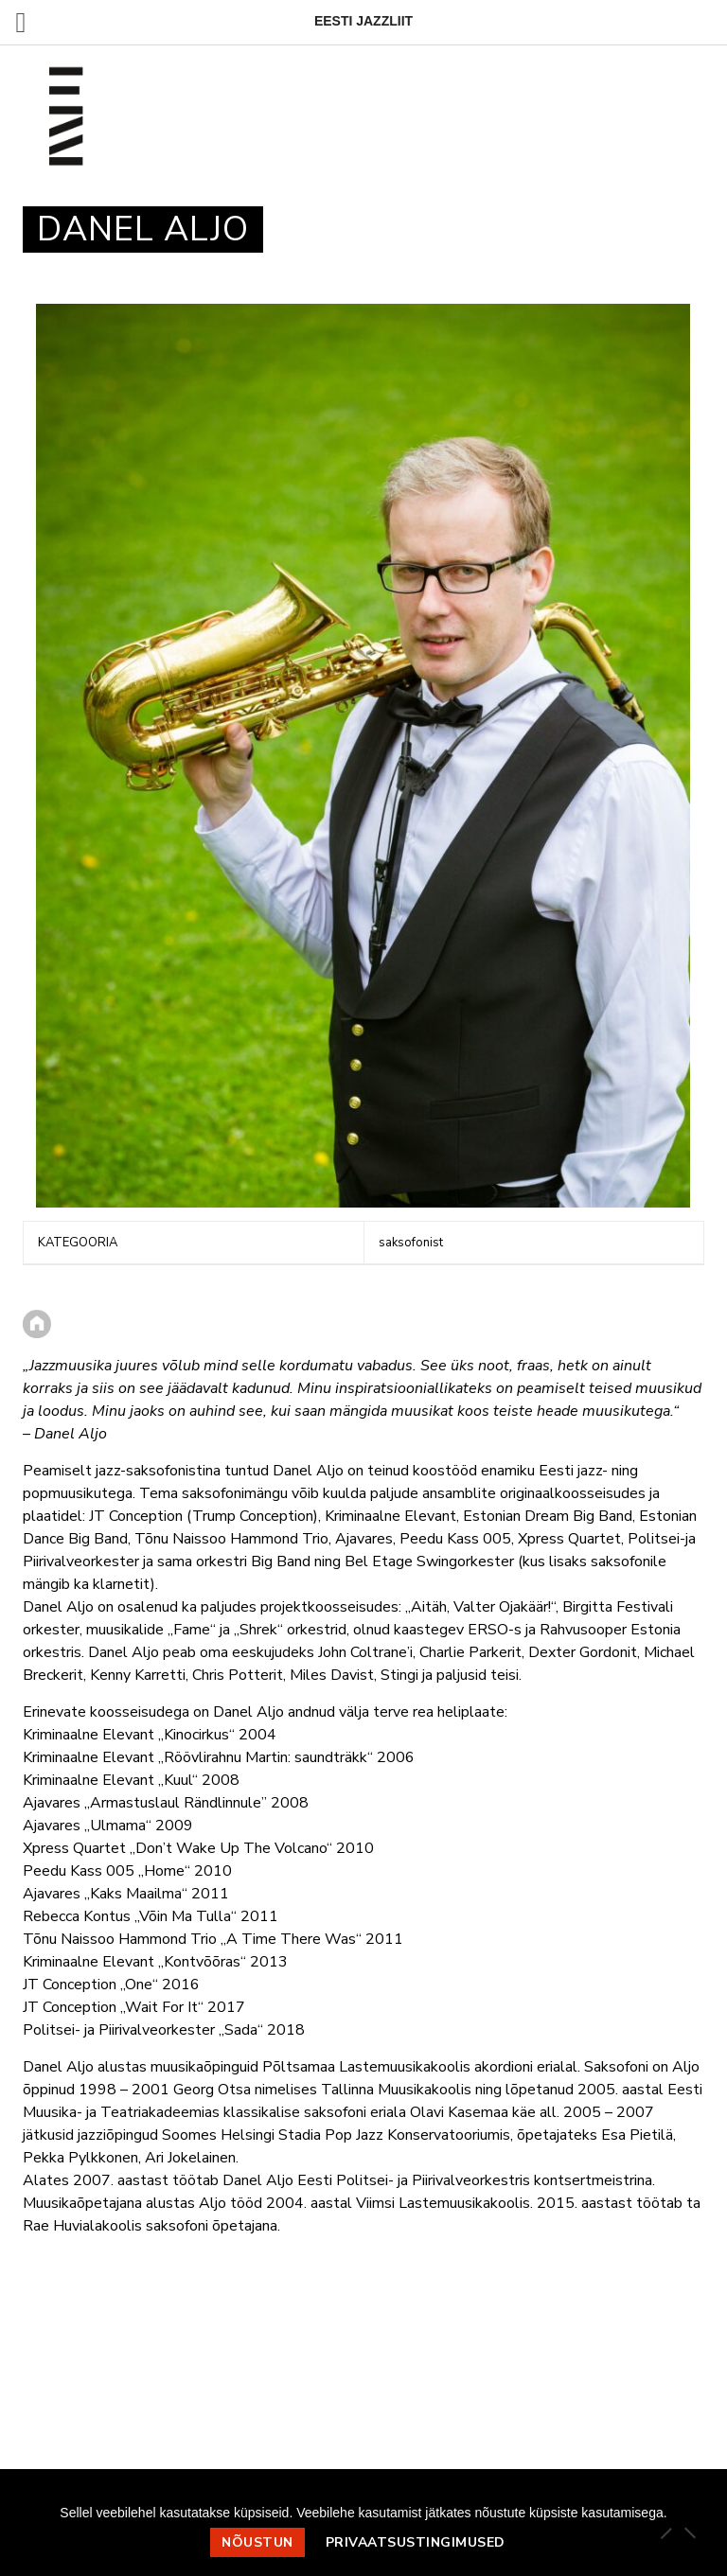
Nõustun (257, 2542)
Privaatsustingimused (415, 2542)
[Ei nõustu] (689, 2532)
